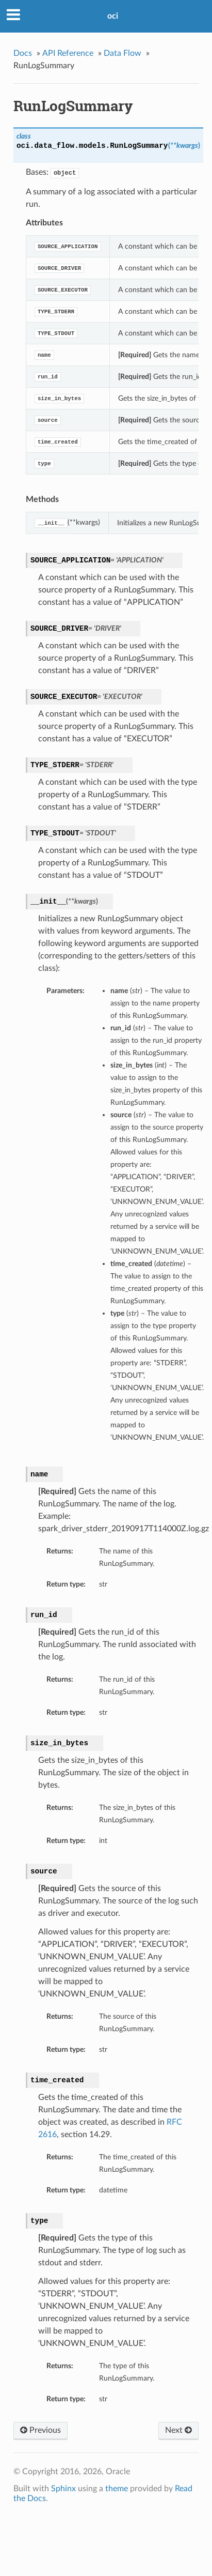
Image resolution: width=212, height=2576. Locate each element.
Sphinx (63, 2488)
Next (178, 2430)
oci (112, 16)
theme (116, 2488)
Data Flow (122, 53)
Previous (40, 2430)
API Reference (67, 53)
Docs (22, 53)
